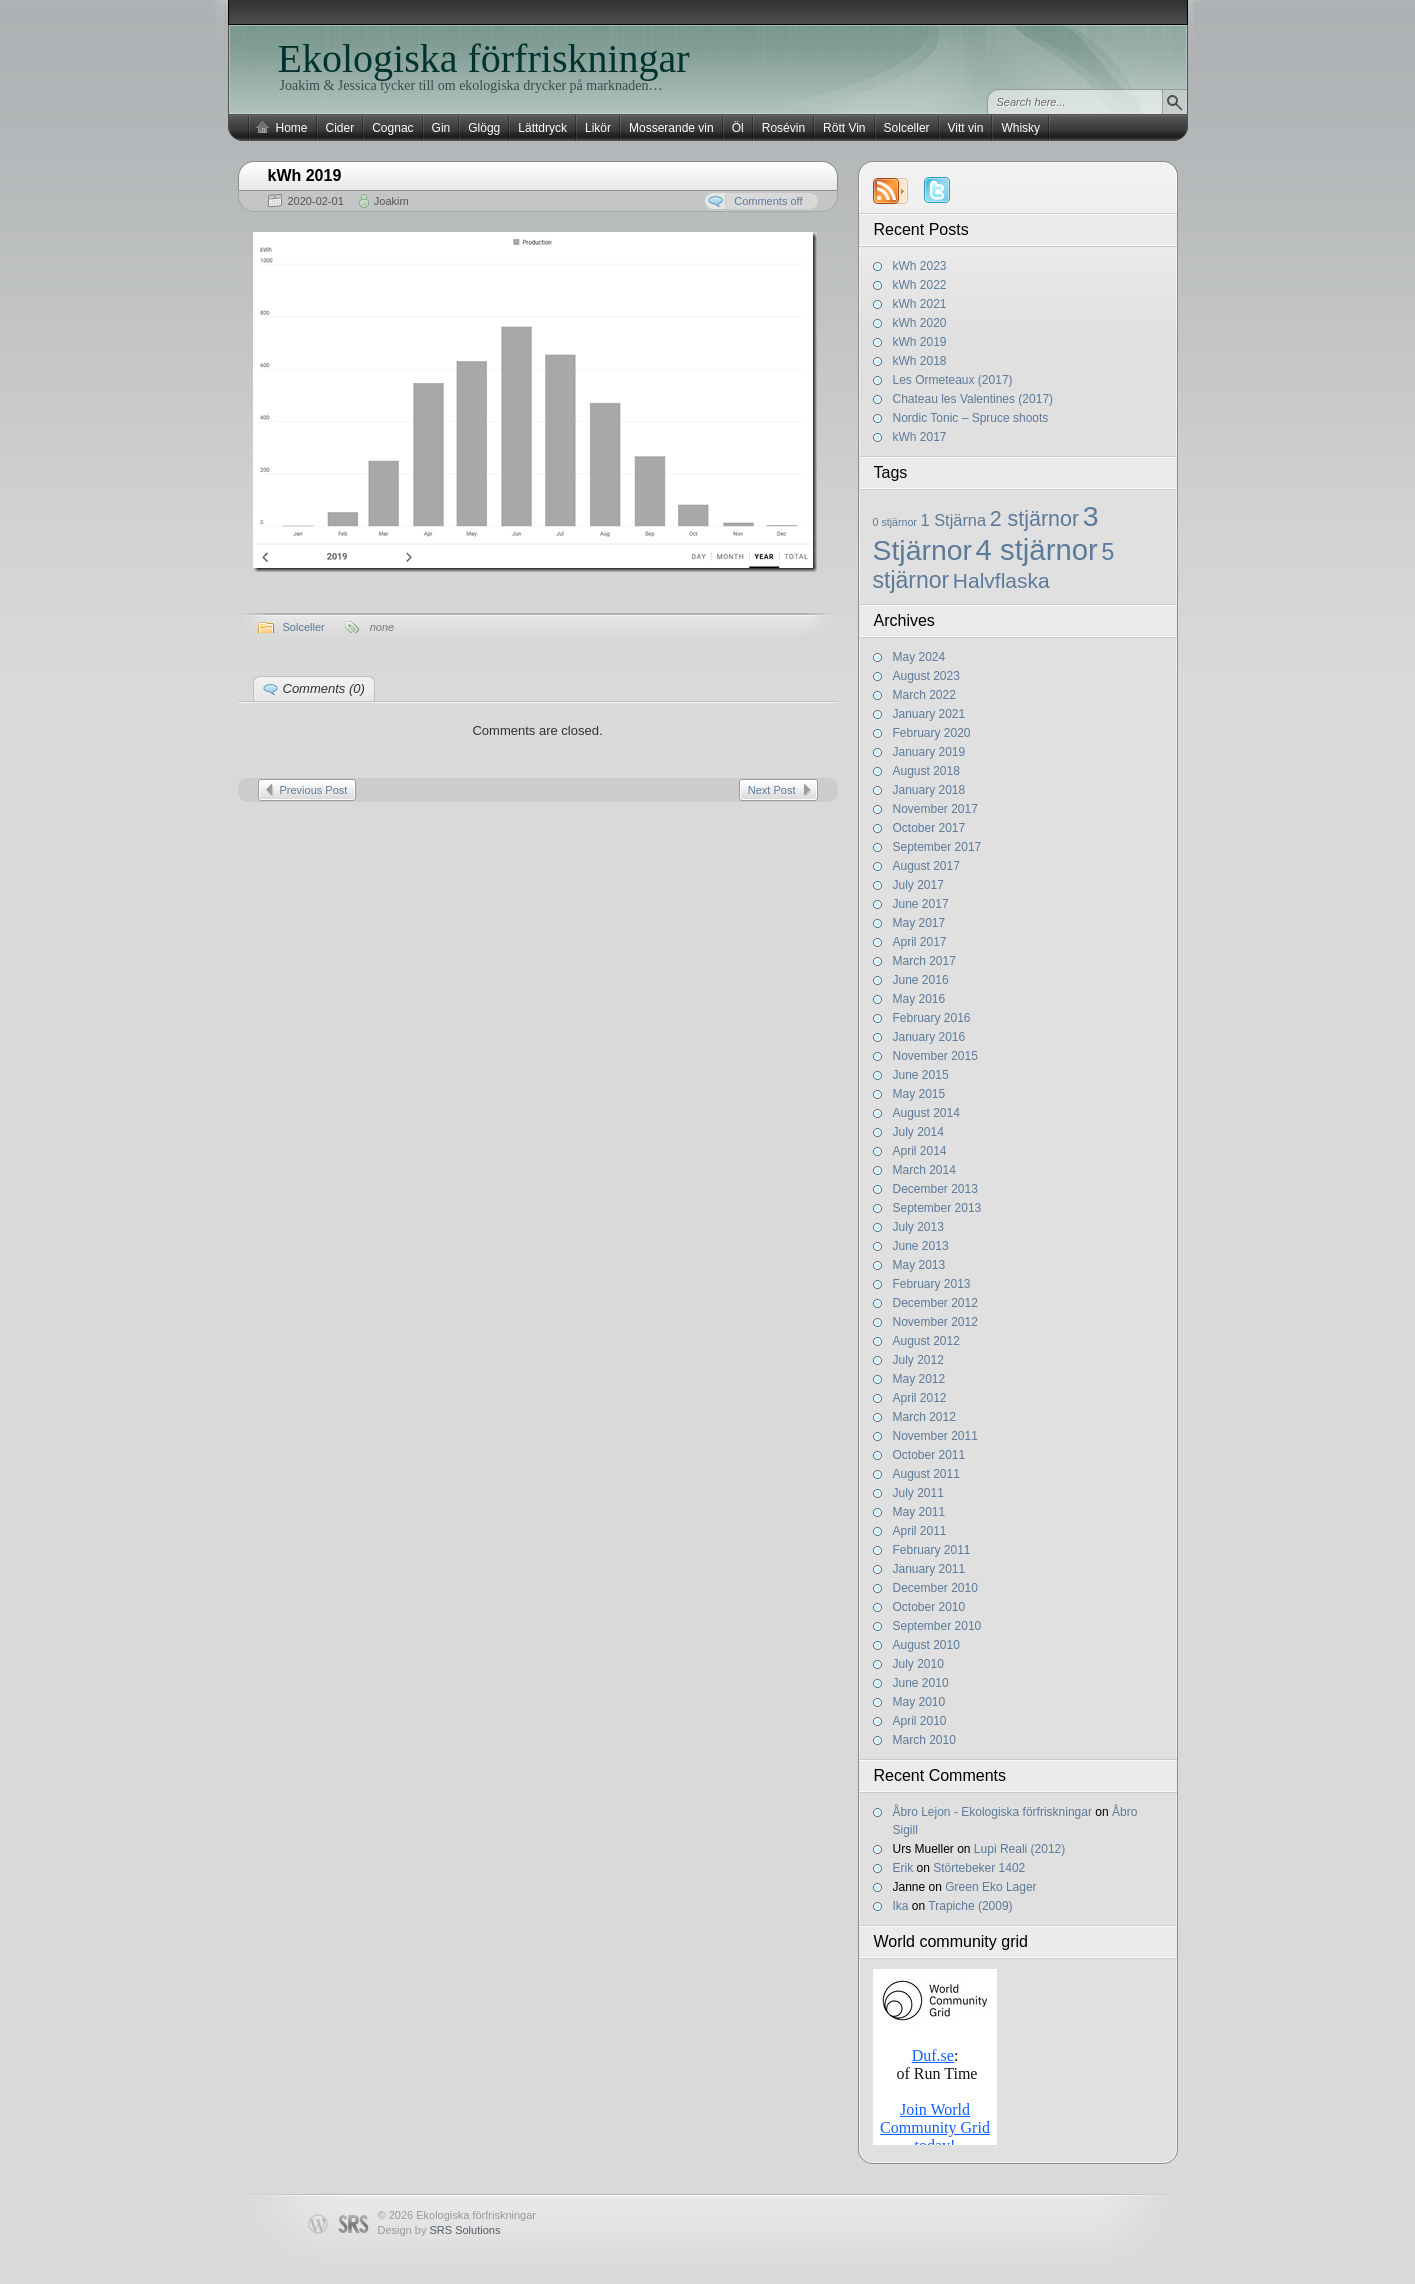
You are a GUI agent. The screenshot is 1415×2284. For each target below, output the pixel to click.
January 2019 (929, 752)
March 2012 (924, 1417)
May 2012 (919, 1379)
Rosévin (783, 128)
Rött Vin (844, 128)
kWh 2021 (920, 304)
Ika (901, 1906)
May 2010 (919, 1702)
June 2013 (921, 1246)
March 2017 (924, 961)
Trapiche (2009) (970, 1906)
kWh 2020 (920, 323)
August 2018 (926, 771)
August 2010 (926, 1645)
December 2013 (935, 1189)
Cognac (392, 128)
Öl (738, 128)
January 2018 (929, 790)
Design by (439, 2230)
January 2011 (929, 1569)
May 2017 (919, 923)
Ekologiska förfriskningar (484, 58)
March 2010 (924, 1740)
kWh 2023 (920, 266)
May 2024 (919, 657)
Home (292, 128)
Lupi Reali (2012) (1019, 1849)
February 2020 (932, 733)
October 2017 (929, 828)
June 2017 (921, 904)
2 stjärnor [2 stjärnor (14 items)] (1034, 519)
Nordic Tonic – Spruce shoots (971, 418)
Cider (340, 128)
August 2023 (926, 676)
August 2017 (926, 866)
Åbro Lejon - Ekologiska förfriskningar (992, 1812)
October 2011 (929, 1455)
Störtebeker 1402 (979, 1868)
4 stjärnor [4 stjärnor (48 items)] (1037, 549)
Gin (441, 128)
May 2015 (919, 1094)
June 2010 (921, 1683)
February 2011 (932, 1550)
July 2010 (918, 1664)
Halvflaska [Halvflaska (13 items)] (1001, 580)
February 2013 (932, 1284)
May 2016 (919, 999)
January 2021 (929, 714)
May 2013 (919, 1265)
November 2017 (935, 809)
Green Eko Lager (990, 1887)
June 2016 (921, 980)
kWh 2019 (920, 342)
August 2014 (926, 1113)
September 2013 (937, 1208)
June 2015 (921, 1075)
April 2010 (920, 1721)
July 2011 (918, 1493)
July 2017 (918, 885)
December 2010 (935, 1588)
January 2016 (929, 1037)
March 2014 (924, 1170)
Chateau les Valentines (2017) (973, 399)
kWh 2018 (920, 361)
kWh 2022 (920, 285)
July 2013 (918, 1227)
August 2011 (926, 1474)
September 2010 (937, 1626)
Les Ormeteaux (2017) (953, 380)
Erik (903, 1868)
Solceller (907, 128)
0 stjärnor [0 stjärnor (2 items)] (895, 522)
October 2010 (929, 1607)
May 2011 (919, 1512)
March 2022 (924, 695)
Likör (598, 128)
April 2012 (920, 1398)
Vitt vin (966, 128)
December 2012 (935, 1303)
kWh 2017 (920, 437)
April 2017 (920, 942)
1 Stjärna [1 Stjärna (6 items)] (953, 520)
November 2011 (935, 1436)
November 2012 (935, 1322)
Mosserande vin (671, 128)
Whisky (1020, 128)
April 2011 (920, 1531)
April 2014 (920, 1151)
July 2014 (918, 1132)
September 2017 (937, 847)
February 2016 (932, 1018)
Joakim (391, 201)
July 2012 (918, 1360)
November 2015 (935, 1056)
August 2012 (926, 1341)
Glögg (484, 128)
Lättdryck (542, 128)
